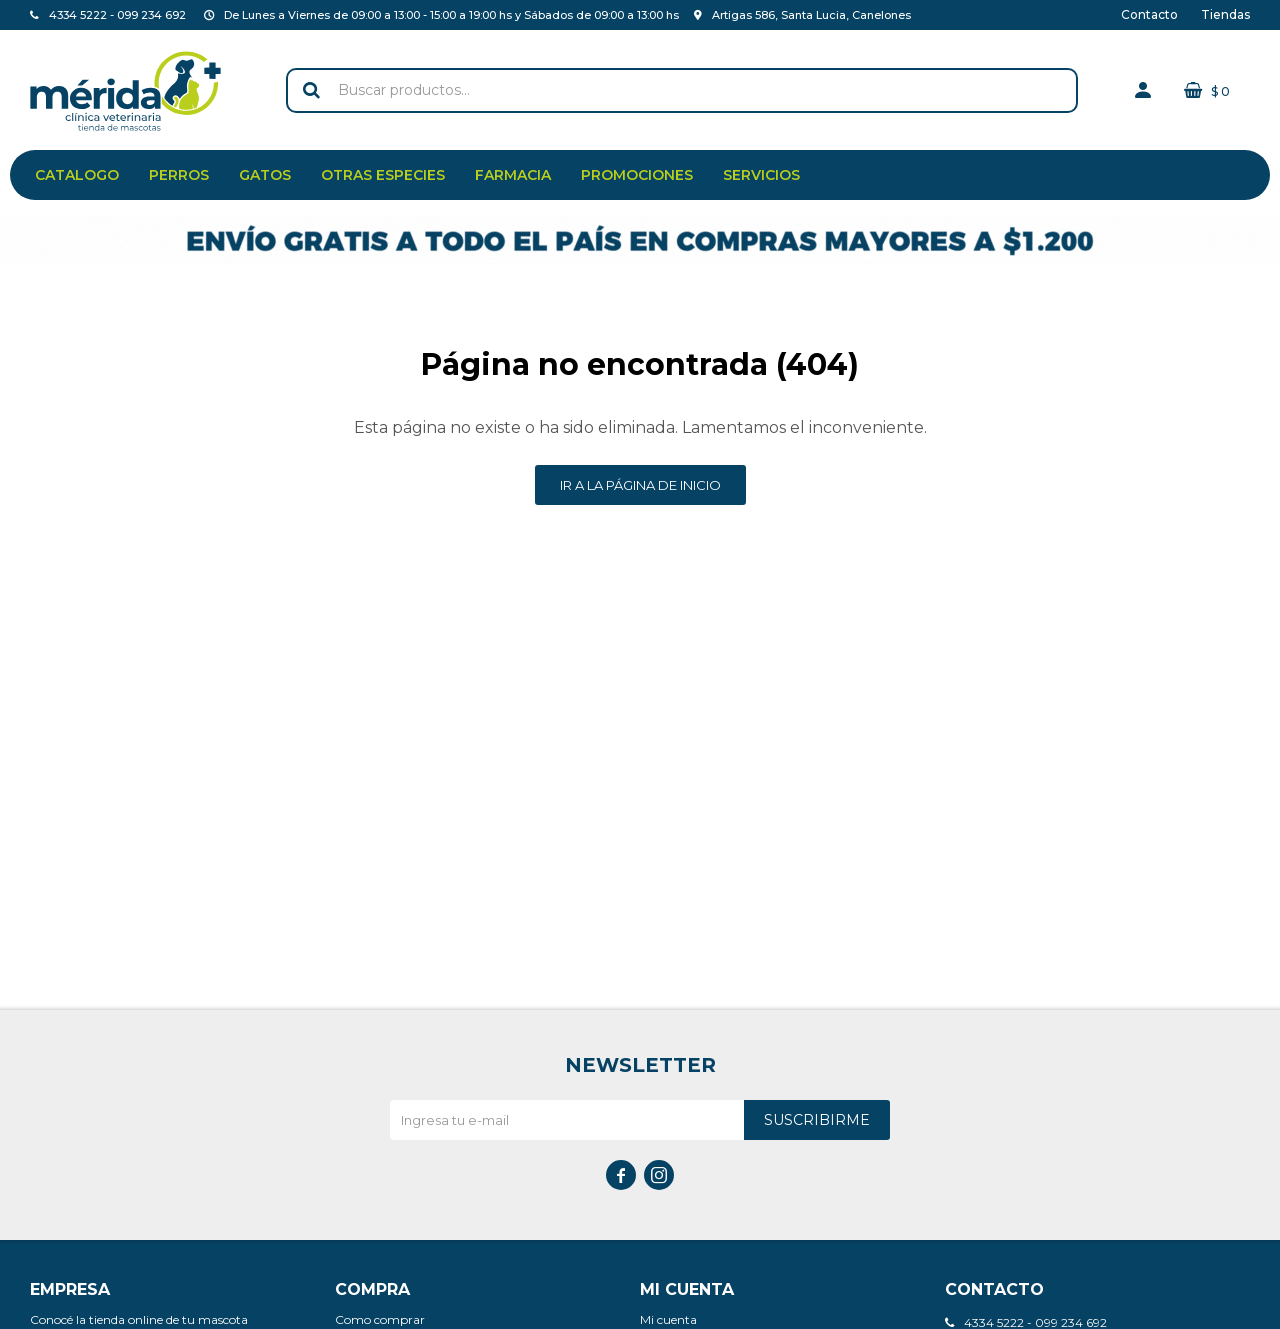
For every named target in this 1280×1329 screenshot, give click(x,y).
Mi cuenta (668, 1319)
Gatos (265, 175)
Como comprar (380, 1319)
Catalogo (77, 175)
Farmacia (513, 175)
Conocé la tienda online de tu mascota (139, 1319)
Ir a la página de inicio (640, 485)
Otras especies (383, 175)
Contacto (1149, 14)
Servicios (761, 175)
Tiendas (1225, 14)
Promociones (637, 175)
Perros (179, 175)
